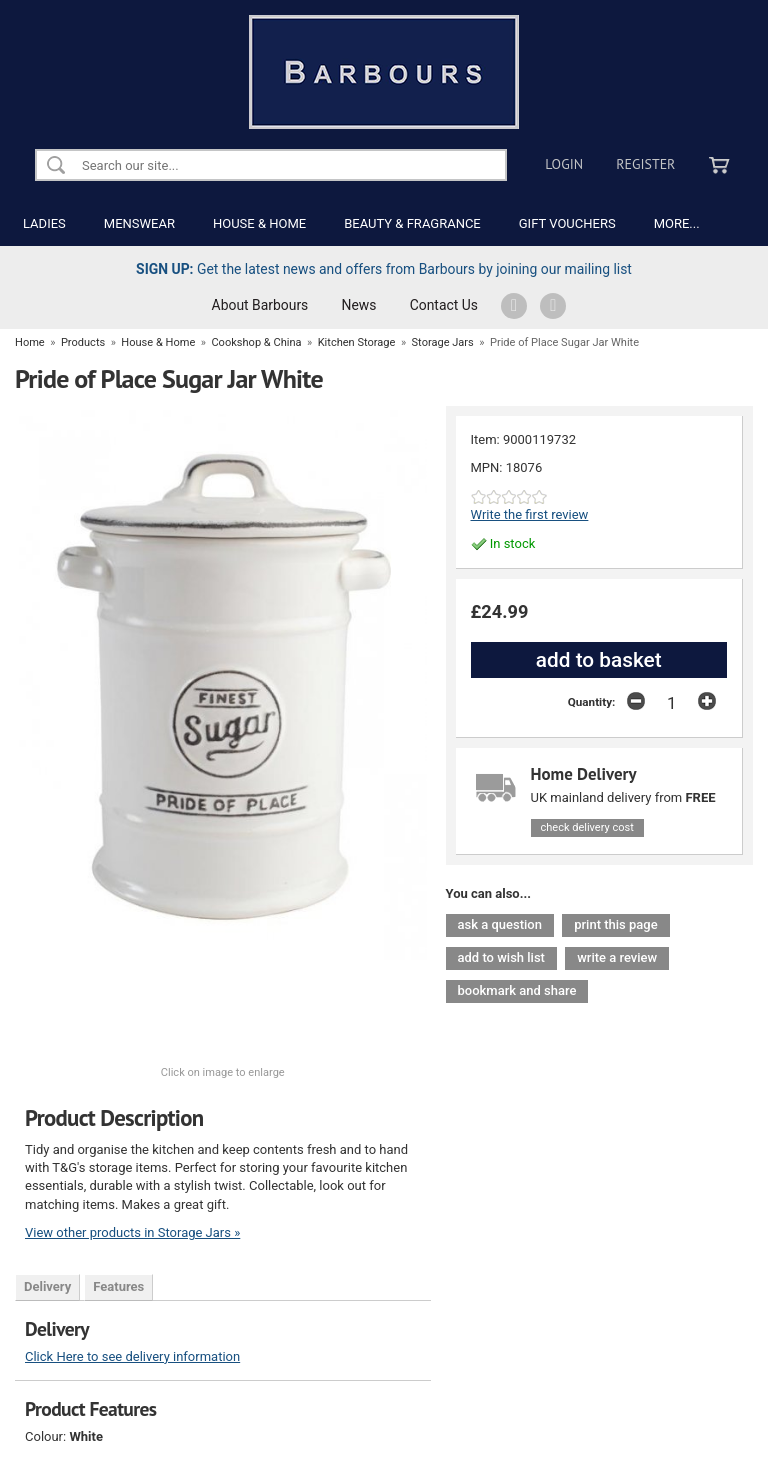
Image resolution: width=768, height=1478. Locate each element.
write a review (617, 957)
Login (564, 164)
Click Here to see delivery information (132, 1356)
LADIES (44, 223)
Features (118, 1286)
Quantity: (592, 702)
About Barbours (260, 305)
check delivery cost (587, 827)
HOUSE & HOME (259, 223)
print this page (615, 924)
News (359, 305)
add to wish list (501, 957)
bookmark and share (517, 990)
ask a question (500, 924)
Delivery (47, 1286)
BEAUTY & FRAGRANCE (412, 223)
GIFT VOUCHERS (567, 223)
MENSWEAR (139, 223)
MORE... (677, 223)
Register (645, 164)
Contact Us (444, 305)
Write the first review (530, 514)
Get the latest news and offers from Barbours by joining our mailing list (384, 269)
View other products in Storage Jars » (132, 1232)
